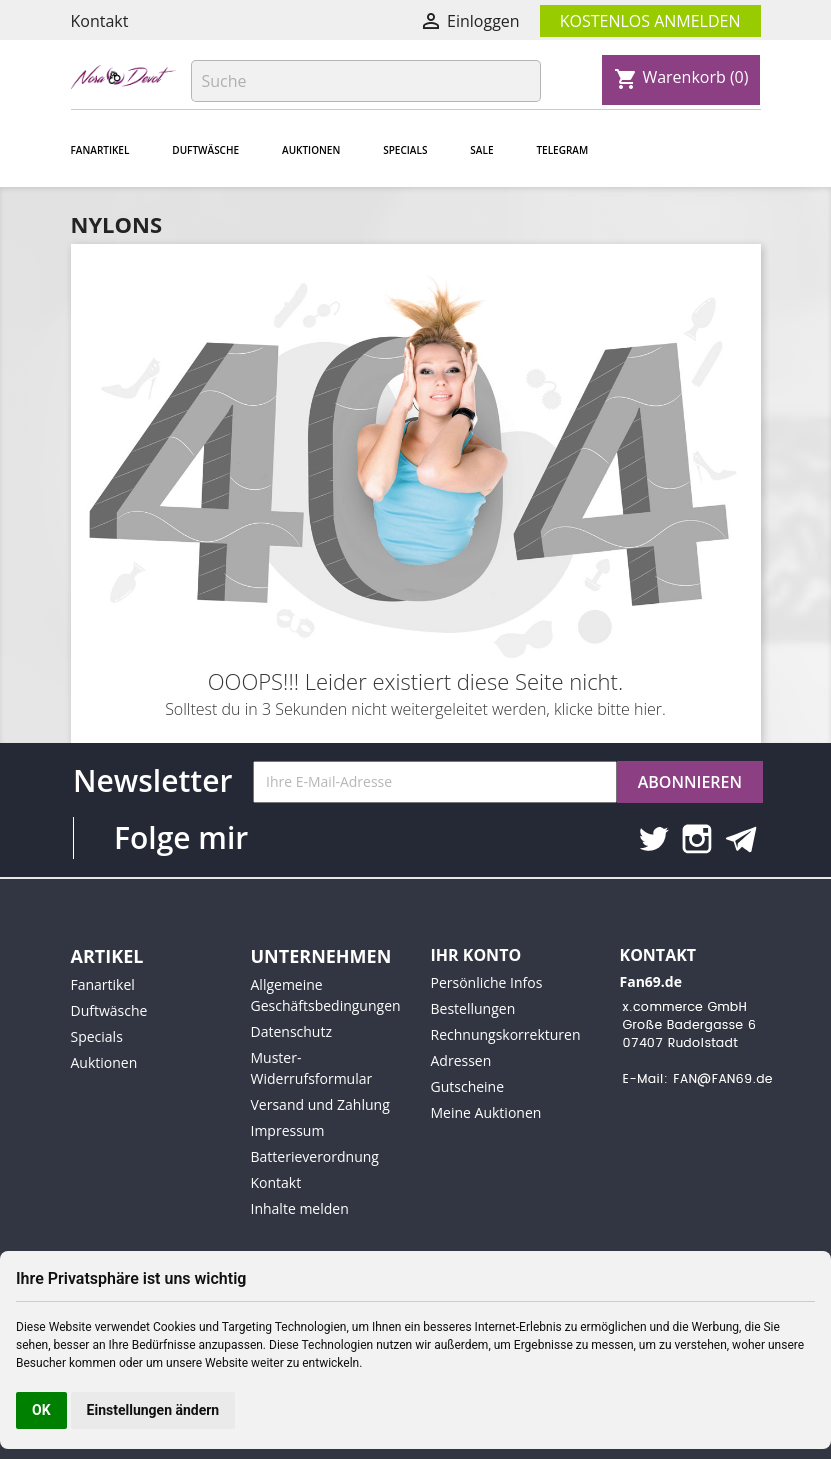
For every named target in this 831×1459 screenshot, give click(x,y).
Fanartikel (100, 150)
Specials (405, 150)
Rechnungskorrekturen (506, 1034)
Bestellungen (473, 1008)
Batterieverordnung (315, 1156)
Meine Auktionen (486, 1112)
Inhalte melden (300, 1208)
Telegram (562, 150)
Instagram (697, 839)
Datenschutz (291, 1031)
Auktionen (311, 150)
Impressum (288, 1130)
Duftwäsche (205, 150)
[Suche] (366, 81)
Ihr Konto (476, 955)
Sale (481, 150)
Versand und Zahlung (320, 1104)
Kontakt (100, 21)
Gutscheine (468, 1086)
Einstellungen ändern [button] (153, 1410)
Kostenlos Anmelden (650, 21)
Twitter (653, 839)
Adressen (461, 1060)
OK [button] (41, 1410)
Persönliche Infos (487, 982)
